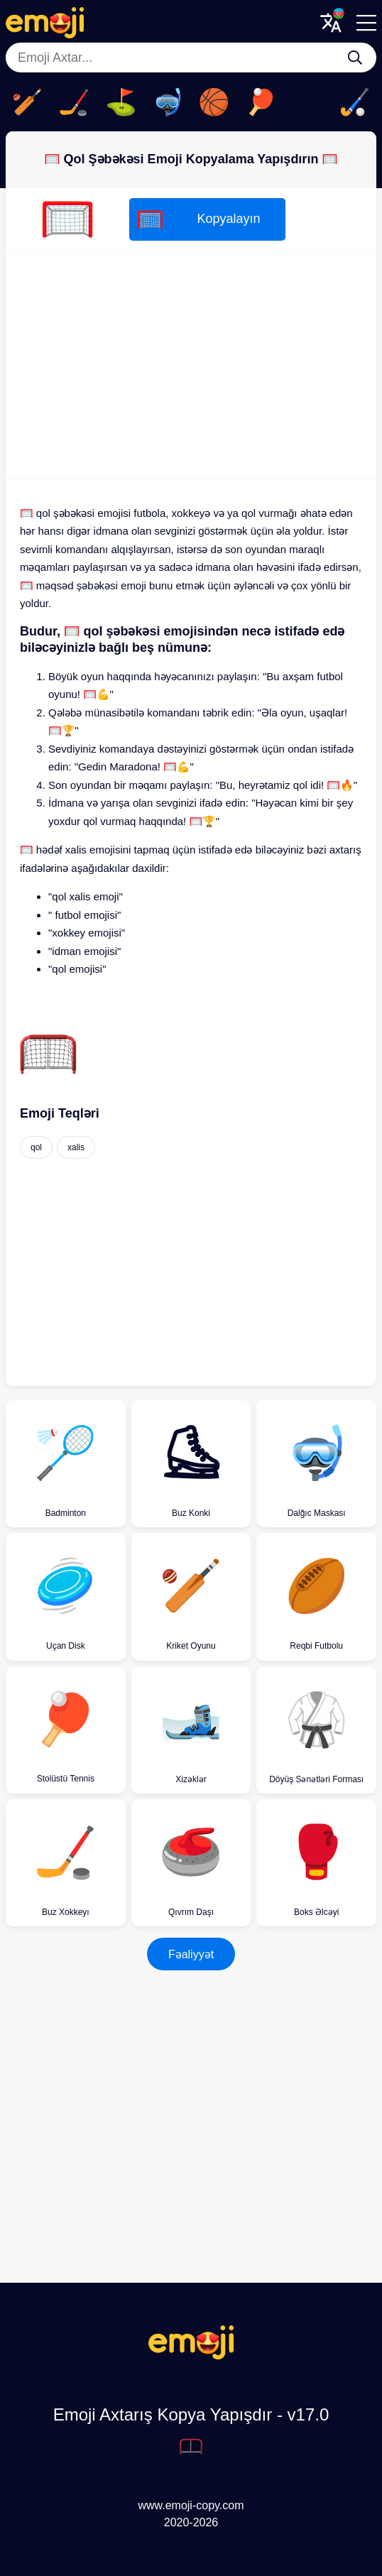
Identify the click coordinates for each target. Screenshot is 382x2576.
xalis (75, 1147)
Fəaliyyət (191, 1954)
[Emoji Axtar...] (355, 57)
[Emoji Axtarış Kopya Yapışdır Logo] (191, 2355)
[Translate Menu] (331, 22)
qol (36, 1147)
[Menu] (366, 22)
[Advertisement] (191, 365)
